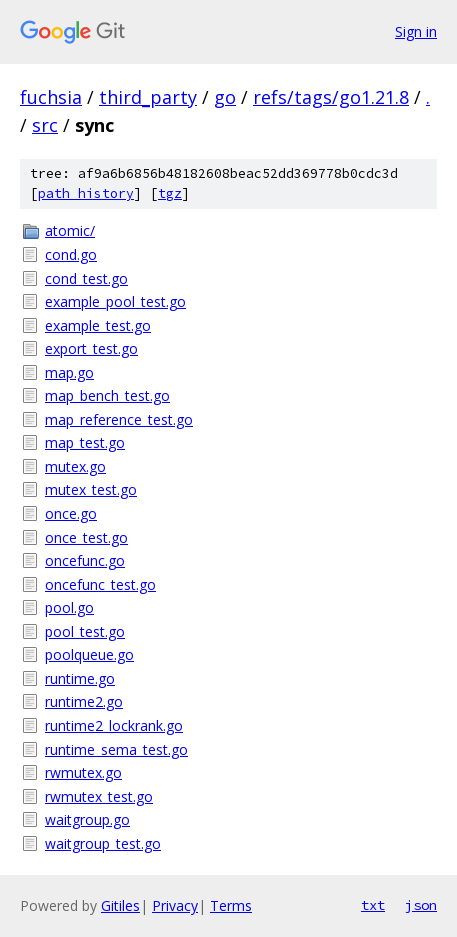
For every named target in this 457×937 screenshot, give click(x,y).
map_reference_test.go (119, 419)
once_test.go (86, 537)
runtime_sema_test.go (116, 749)
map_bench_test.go (107, 395)
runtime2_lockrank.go (114, 725)
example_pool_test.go (115, 301)
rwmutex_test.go (99, 796)
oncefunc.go (85, 560)
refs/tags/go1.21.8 (331, 97)
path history (86, 193)
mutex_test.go (91, 489)
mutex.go (75, 466)
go (225, 97)
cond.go (71, 254)
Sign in (416, 31)
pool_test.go (85, 631)
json (421, 905)
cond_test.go (86, 278)
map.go (69, 372)
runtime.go (80, 678)
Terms (231, 905)
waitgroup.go (87, 819)
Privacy (175, 905)
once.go (71, 513)
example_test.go (98, 325)
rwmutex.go (83, 772)
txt (373, 905)
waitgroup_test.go (103, 843)
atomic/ (70, 230)
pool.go (69, 607)
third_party (148, 97)
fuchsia (51, 97)
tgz (170, 193)
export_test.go (91, 348)
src (45, 125)
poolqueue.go (89, 654)
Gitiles (120, 905)
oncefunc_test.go (100, 584)
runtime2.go (84, 701)
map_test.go (85, 442)
